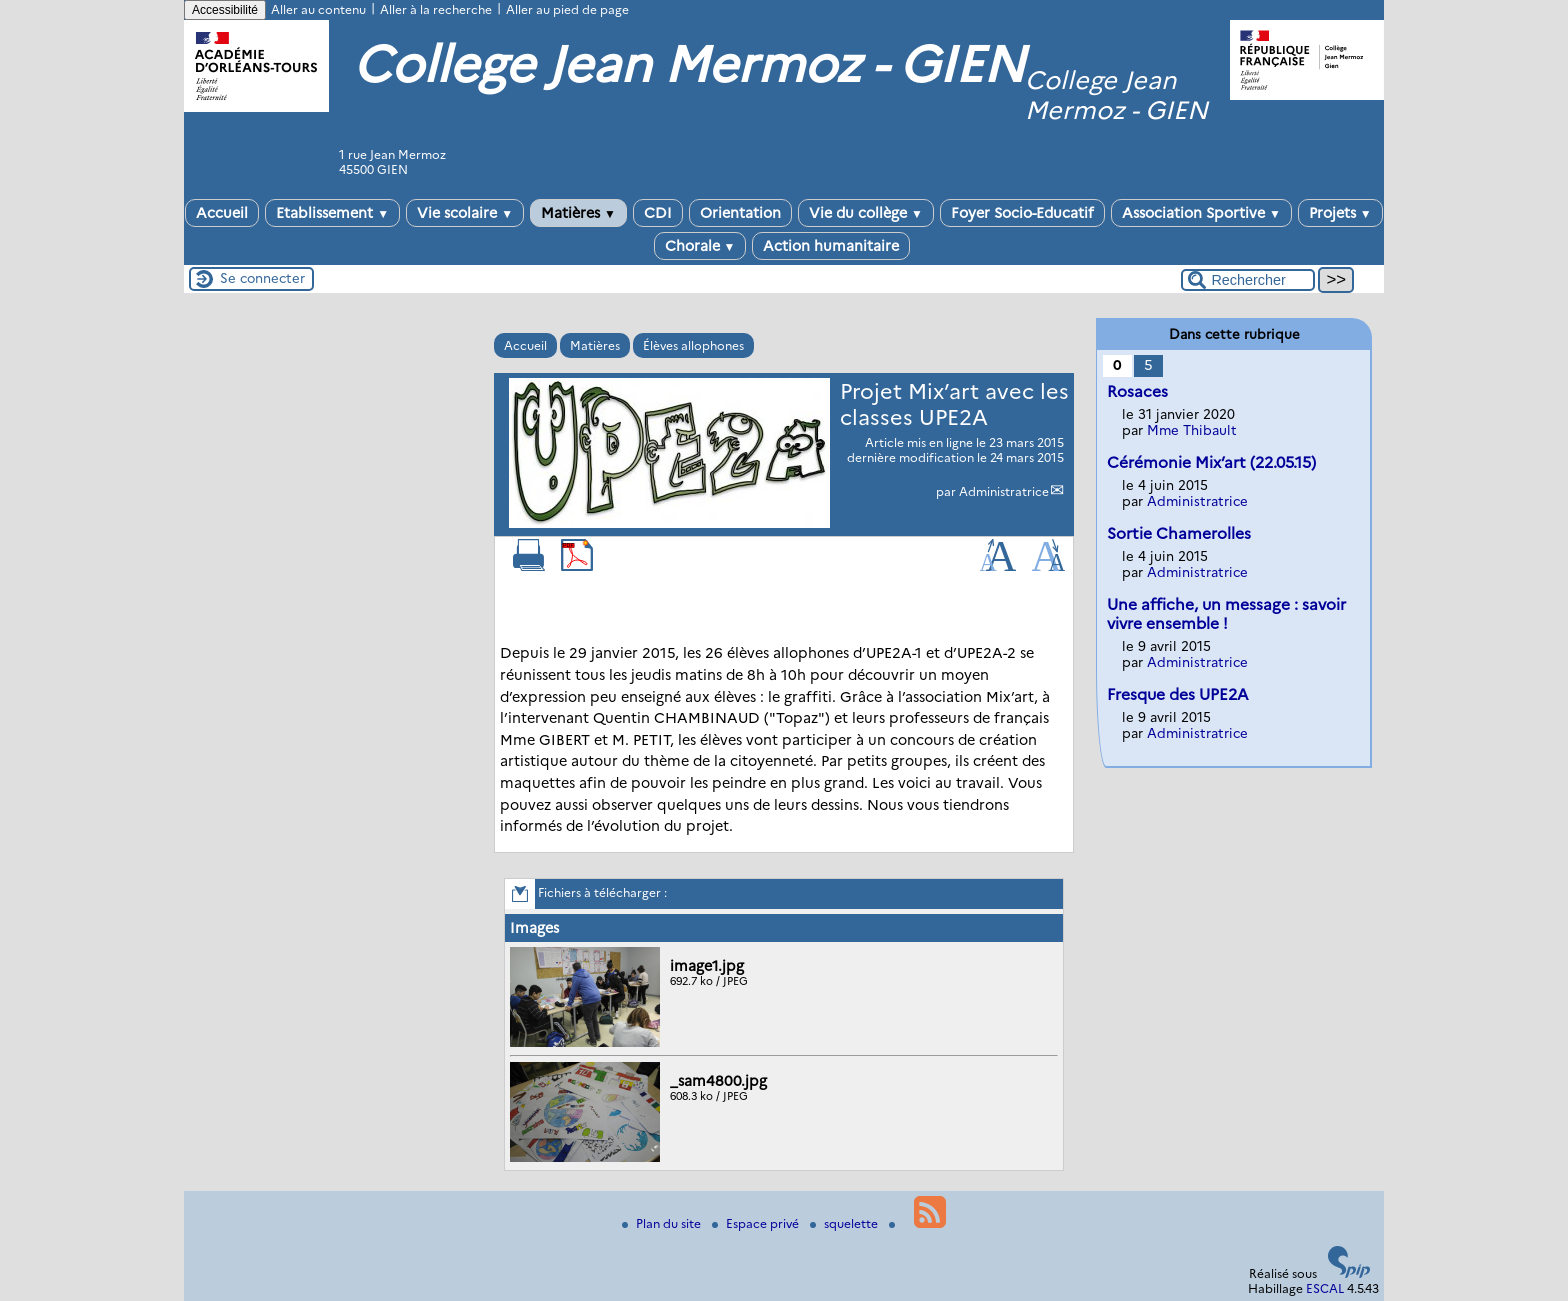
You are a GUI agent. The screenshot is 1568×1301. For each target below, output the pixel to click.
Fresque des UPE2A (1178, 694)
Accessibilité (225, 10)
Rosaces (1137, 391)
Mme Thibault (1192, 430)
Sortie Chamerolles (1179, 533)
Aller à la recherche (436, 9)
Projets (1340, 213)
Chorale (700, 246)
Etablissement (332, 213)
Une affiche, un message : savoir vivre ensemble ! (1226, 614)
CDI (658, 213)
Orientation (740, 213)
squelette (845, 1223)
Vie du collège (866, 213)
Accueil (222, 213)
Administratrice (1004, 491)
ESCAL (1325, 1288)
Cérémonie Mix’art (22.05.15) (1211, 462)
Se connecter (262, 278)
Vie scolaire (465, 213)
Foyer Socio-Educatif (1022, 213)
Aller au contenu (318, 9)
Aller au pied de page (567, 9)
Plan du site (663, 1223)
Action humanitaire (831, 246)
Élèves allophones (693, 345)
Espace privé (757, 1223)
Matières (578, 213)
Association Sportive (1201, 213)
